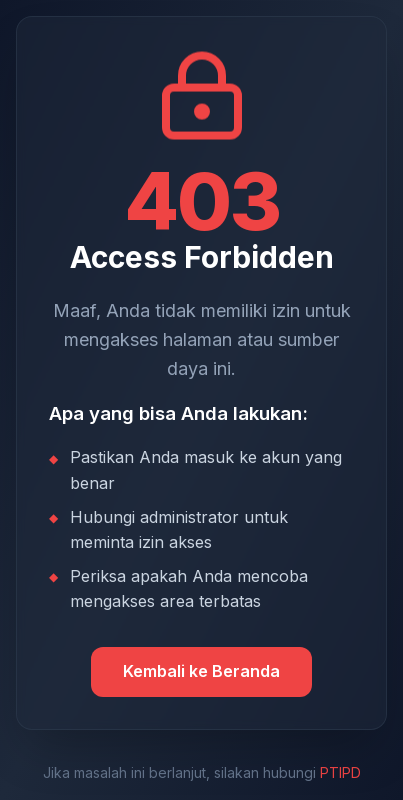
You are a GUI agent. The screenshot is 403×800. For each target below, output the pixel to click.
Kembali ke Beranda (201, 671)
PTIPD (340, 772)
